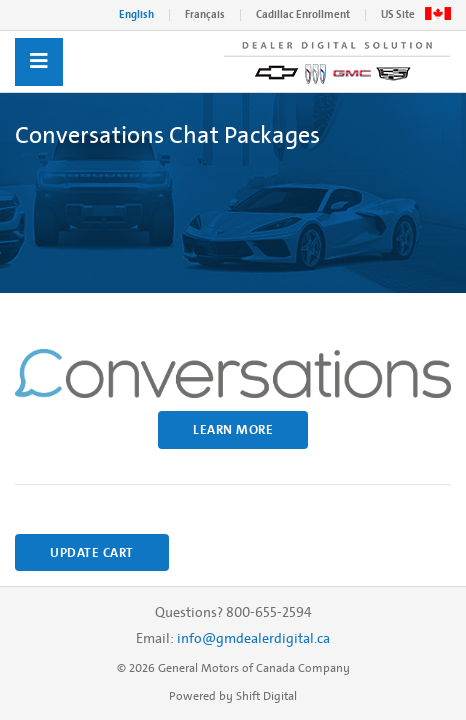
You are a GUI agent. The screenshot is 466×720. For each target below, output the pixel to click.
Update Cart (92, 552)
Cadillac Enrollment (303, 14)
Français (205, 14)
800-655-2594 (269, 612)
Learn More (233, 429)
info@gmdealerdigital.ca (253, 638)
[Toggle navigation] (39, 62)
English (136, 14)
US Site (398, 14)
